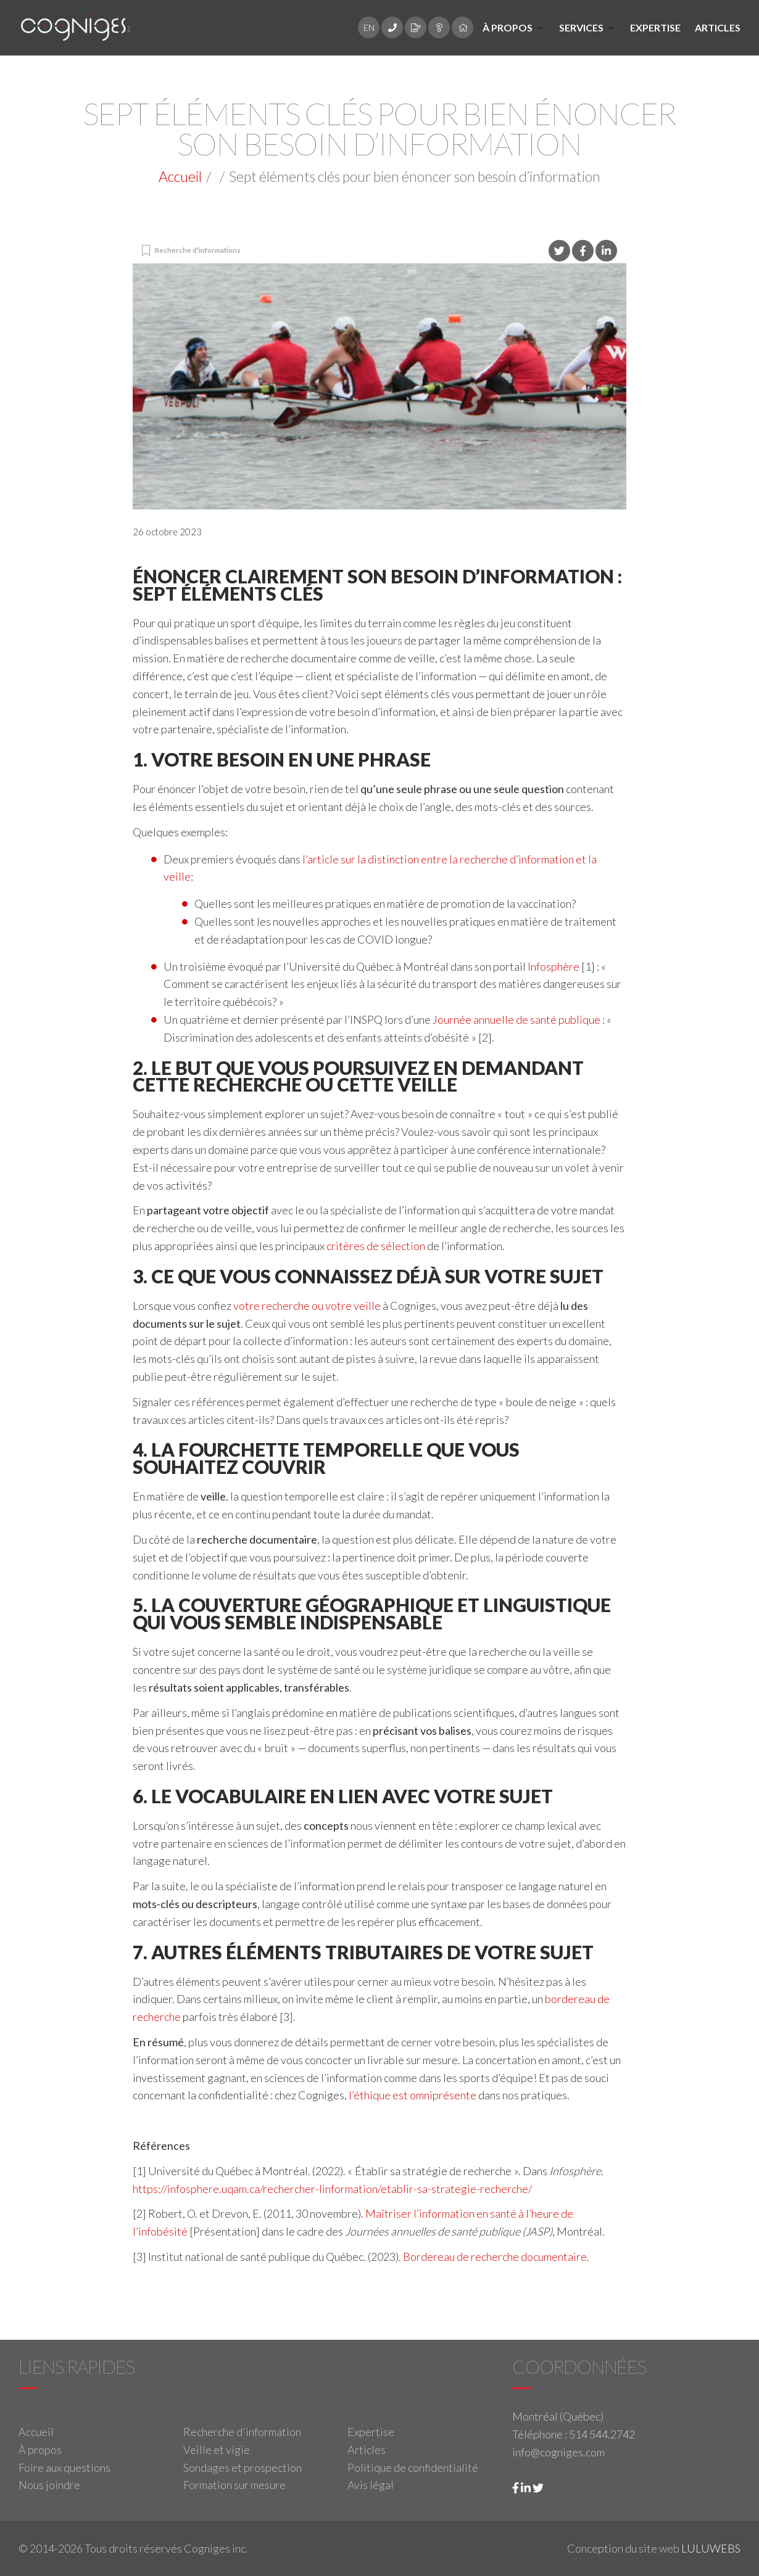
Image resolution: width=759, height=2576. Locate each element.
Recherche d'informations (198, 250)
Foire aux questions (64, 2467)
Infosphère (553, 966)
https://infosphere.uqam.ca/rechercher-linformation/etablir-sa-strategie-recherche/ (332, 2188)
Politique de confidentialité (412, 2467)
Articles (717, 27)
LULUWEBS (710, 2548)
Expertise (655, 27)
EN (369, 27)
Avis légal (370, 2485)
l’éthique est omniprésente (412, 2095)
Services (581, 27)
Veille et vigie (216, 2449)
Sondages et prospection (242, 2467)
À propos (508, 27)
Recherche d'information (242, 2431)
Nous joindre (49, 2485)
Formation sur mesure (234, 2485)
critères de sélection (375, 1246)
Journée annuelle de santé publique (516, 1019)
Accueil (180, 176)
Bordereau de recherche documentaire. (496, 2256)
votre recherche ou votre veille (307, 1305)
